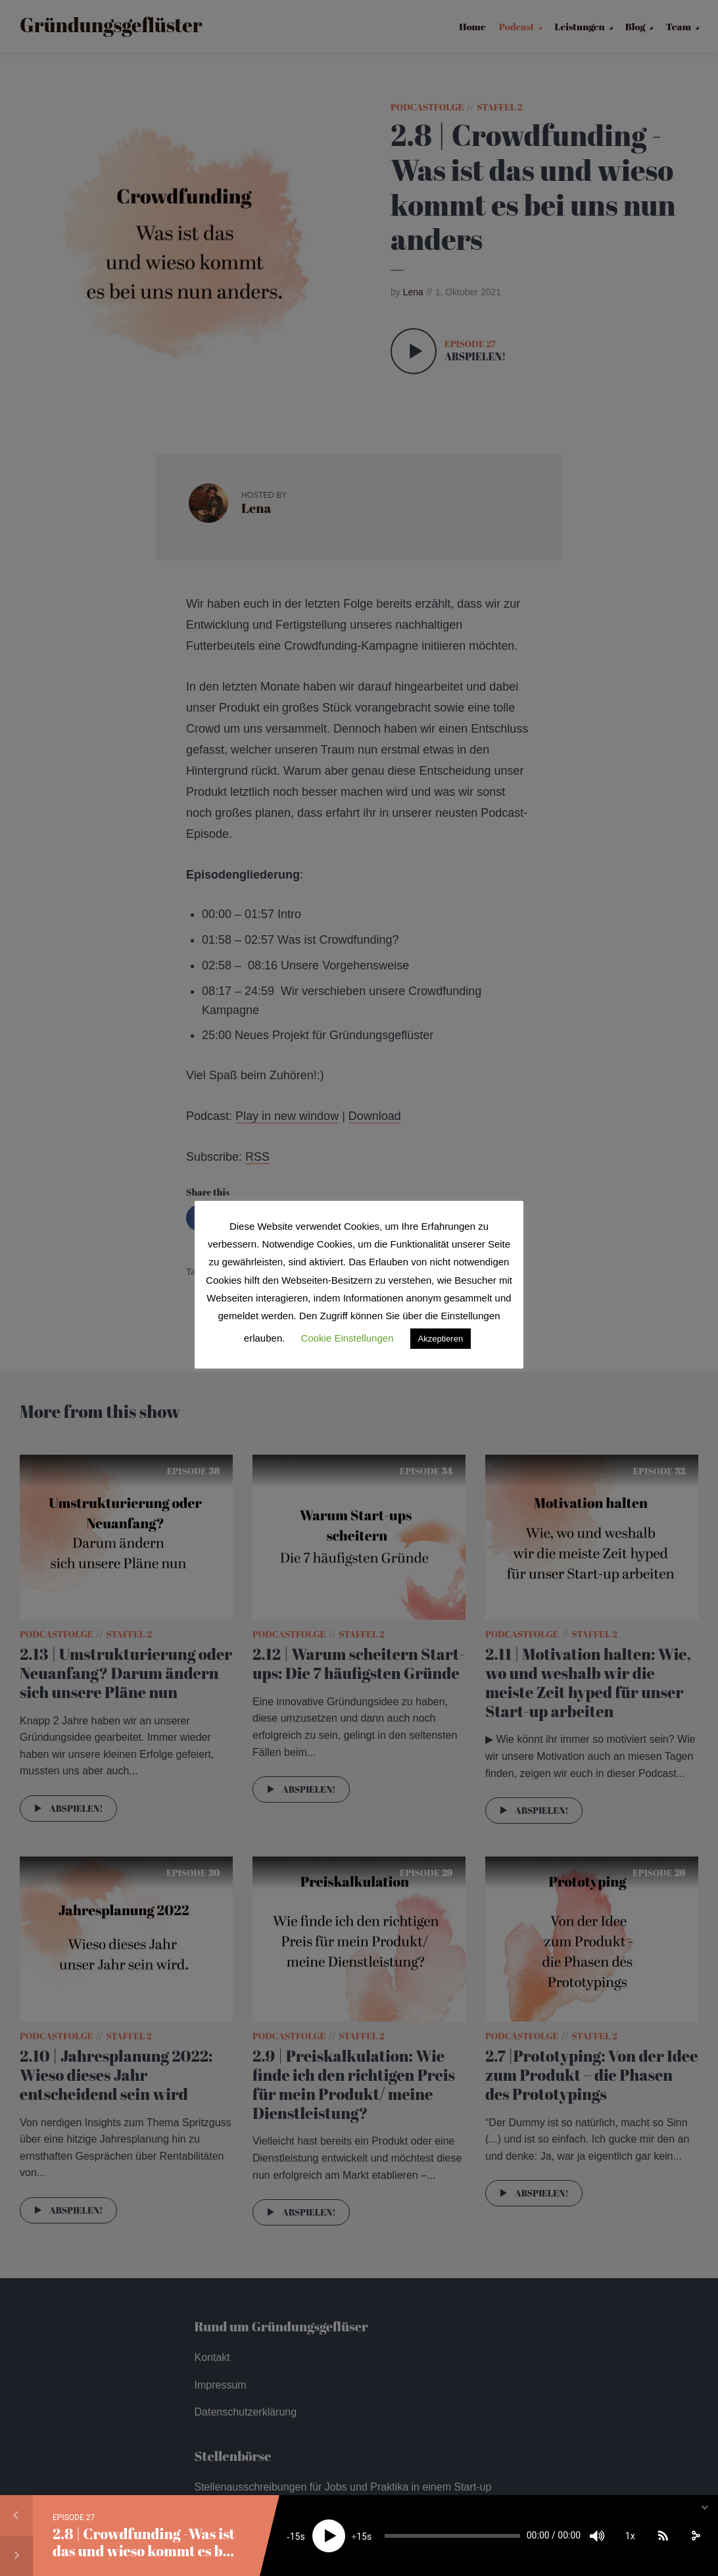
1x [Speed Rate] (630, 2536)
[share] (695, 2535)
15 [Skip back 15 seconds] (295, 2536)
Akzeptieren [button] (441, 1339)
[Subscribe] (662, 2535)
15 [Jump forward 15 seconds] (361, 2536)
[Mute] (597, 2535)
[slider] (452, 2536)
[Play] (328, 2535)
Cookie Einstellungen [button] (347, 1338)
